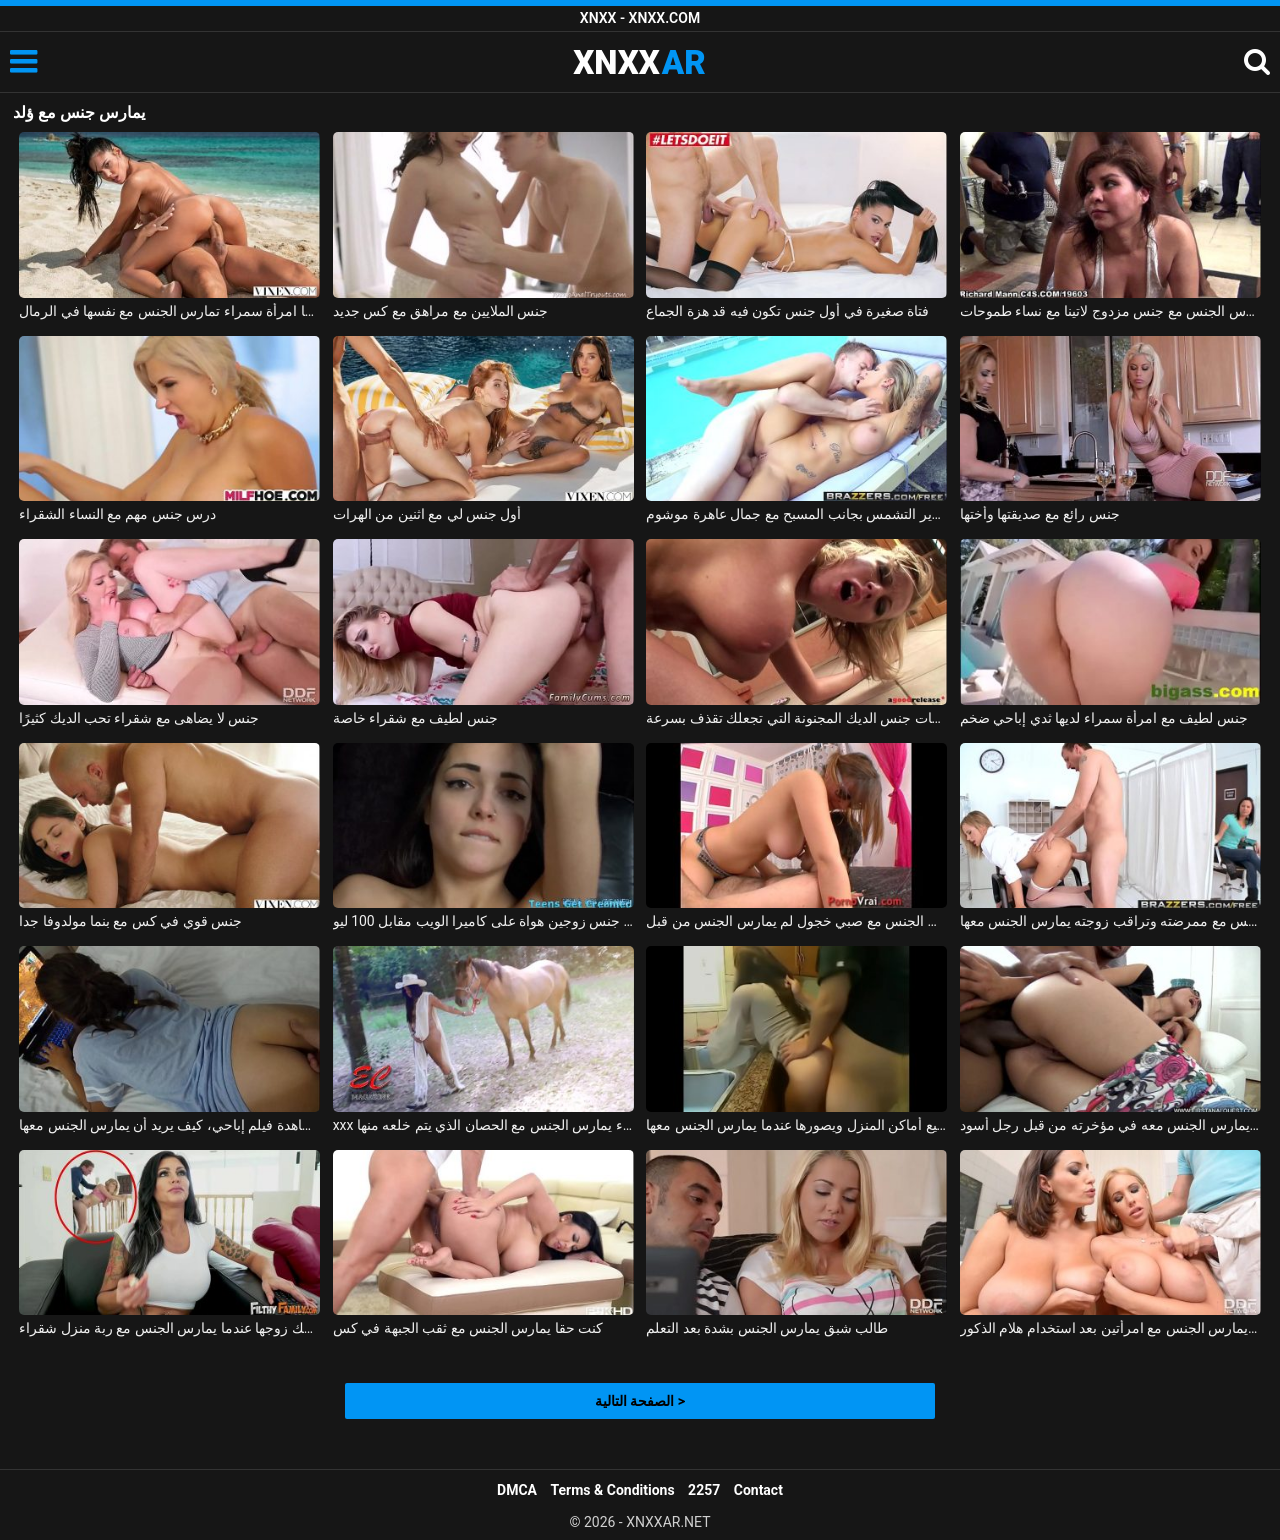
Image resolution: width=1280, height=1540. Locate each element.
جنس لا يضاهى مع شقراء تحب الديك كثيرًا (139, 718)
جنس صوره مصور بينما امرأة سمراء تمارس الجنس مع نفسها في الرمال (169, 311)
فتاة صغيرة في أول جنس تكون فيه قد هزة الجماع (787, 311)
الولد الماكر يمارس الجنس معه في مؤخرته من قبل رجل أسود (1110, 1125)
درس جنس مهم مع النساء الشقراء (117, 514)
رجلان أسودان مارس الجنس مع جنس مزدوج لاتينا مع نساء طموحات (1110, 311)
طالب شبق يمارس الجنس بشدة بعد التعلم (767, 1328)
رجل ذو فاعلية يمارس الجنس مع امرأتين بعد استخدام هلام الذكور (1110, 1328)
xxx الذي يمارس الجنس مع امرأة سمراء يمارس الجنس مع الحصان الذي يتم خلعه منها (483, 1125)
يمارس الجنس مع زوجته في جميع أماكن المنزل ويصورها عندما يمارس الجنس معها (796, 1125)
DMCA (517, 1490)
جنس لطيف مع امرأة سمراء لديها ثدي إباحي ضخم (1104, 718)
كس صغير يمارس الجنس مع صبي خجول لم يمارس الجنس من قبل (796, 921)
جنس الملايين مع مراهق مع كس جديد (441, 311)
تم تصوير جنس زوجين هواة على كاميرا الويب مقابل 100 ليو (483, 921)
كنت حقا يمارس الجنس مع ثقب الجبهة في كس (468, 1328)
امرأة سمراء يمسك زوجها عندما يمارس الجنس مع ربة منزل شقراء (169, 1328)
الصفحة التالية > (640, 1401)
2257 (704, 1490)
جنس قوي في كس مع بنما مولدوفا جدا (130, 921)
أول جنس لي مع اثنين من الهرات (427, 514)
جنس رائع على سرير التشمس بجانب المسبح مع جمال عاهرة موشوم (796, 514)
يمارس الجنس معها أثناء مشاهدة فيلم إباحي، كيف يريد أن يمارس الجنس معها (169, 1125)
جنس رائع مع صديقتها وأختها (1040, 514)
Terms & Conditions (613, 1490)
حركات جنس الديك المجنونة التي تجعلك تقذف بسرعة (796, 718)
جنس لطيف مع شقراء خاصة (415, 718)
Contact (758, 1490)
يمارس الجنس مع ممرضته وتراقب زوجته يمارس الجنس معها (1110, 921)
